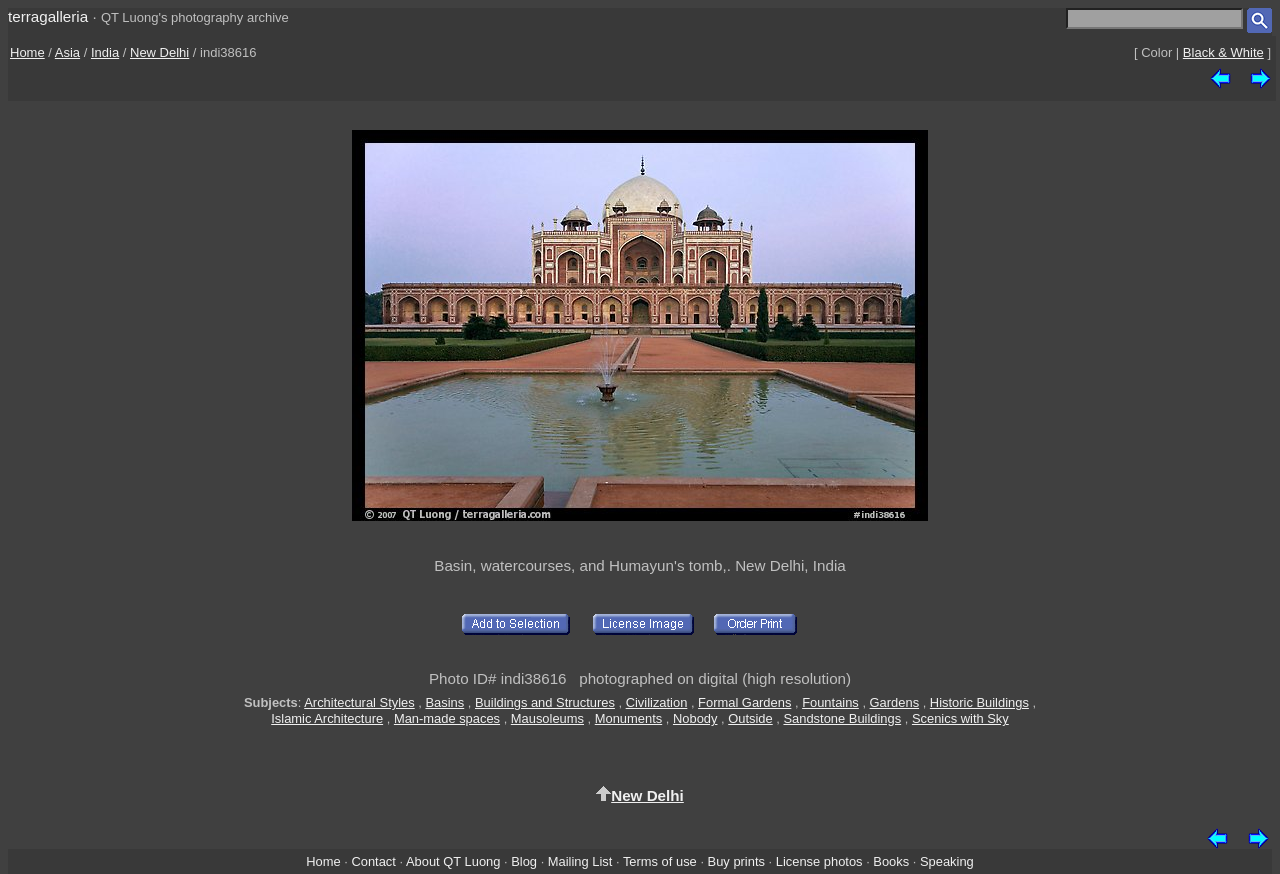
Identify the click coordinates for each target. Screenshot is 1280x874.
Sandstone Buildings (842, 718)
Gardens (895, 702)
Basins (444, 702)
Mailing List (580, 861)
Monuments (628, 718)
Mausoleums (547, 718)
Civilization (657, 702)
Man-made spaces (447, 718)
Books (891, 861)
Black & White (1223, 52)
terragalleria (48, 16)
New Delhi (159, 52)
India (105, 52)
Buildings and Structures (545, 702)
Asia (67, 52)
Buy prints (736, 861)
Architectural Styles (359, 702)
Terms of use (660, 861)
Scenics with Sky (960, 718)
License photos (819, 861)
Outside (750, 718)
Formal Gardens (744, 702)
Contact (373, 861)
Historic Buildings (979, 702)
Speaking (947, 861)
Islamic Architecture (327, 718)
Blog (524, 861)
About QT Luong (453, 861)
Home (27, 52)
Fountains (830, 702)
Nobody (695, 718)
